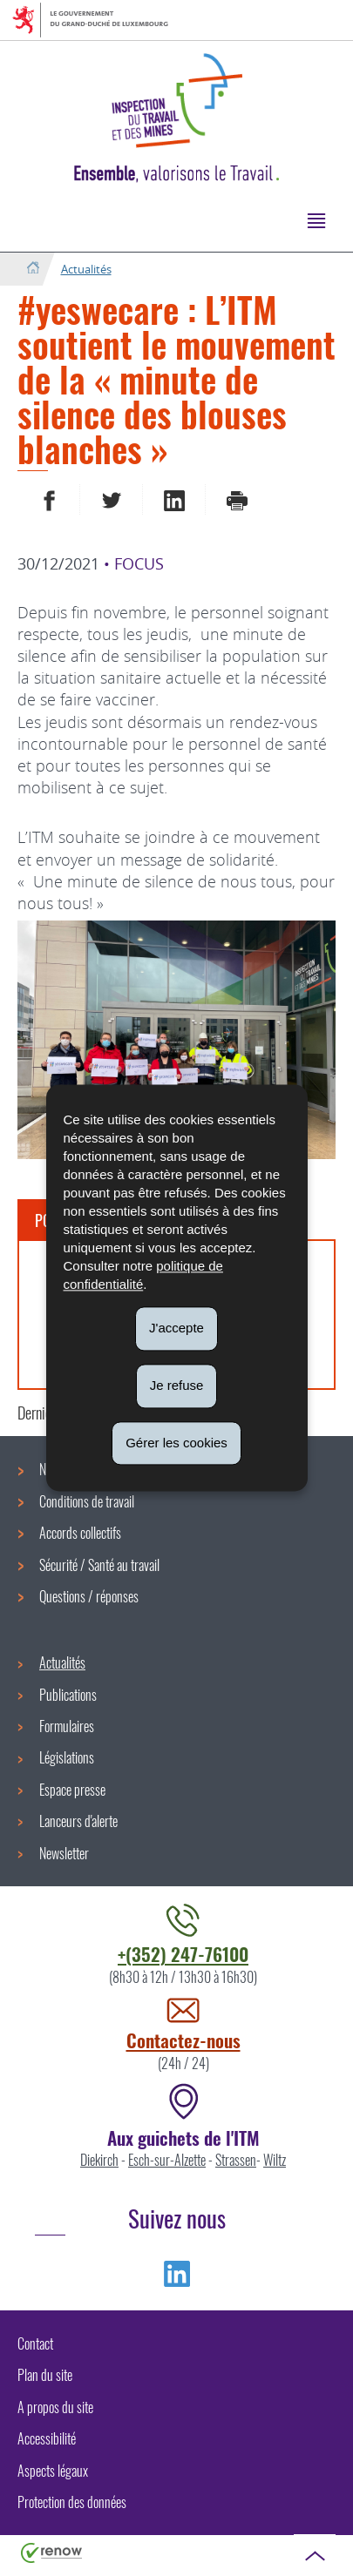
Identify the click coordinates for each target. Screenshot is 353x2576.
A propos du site (55, 2407)
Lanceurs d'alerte (78, 1821)
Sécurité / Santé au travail (99, 1564)
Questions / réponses (89, 1596)
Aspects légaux (52, 2470)
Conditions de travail (86, 1501)
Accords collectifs (80, 1532)
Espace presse (72, 1789)
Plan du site (44, 2374)
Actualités (86, 269)
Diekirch (99, 2159)
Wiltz (274, 2159)
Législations (66, 1757)
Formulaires (66, 1726)
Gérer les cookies (176, 1442)
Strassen (235, 2159)
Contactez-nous (183, 2039)
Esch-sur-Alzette (167, 2159)
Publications (68, 1694)
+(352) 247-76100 (183, 1953)
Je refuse (177, 1385)
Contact (35, 2343)
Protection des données (71, 2502)
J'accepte (176, 1327)
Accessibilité (46, 2438)
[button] (316, 219)
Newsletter (64, 1853)
